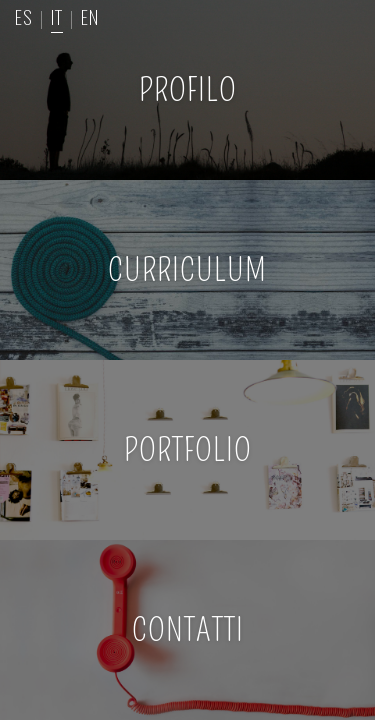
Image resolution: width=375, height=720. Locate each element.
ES (24, 16)
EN (90, 16)
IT (57, 16)
